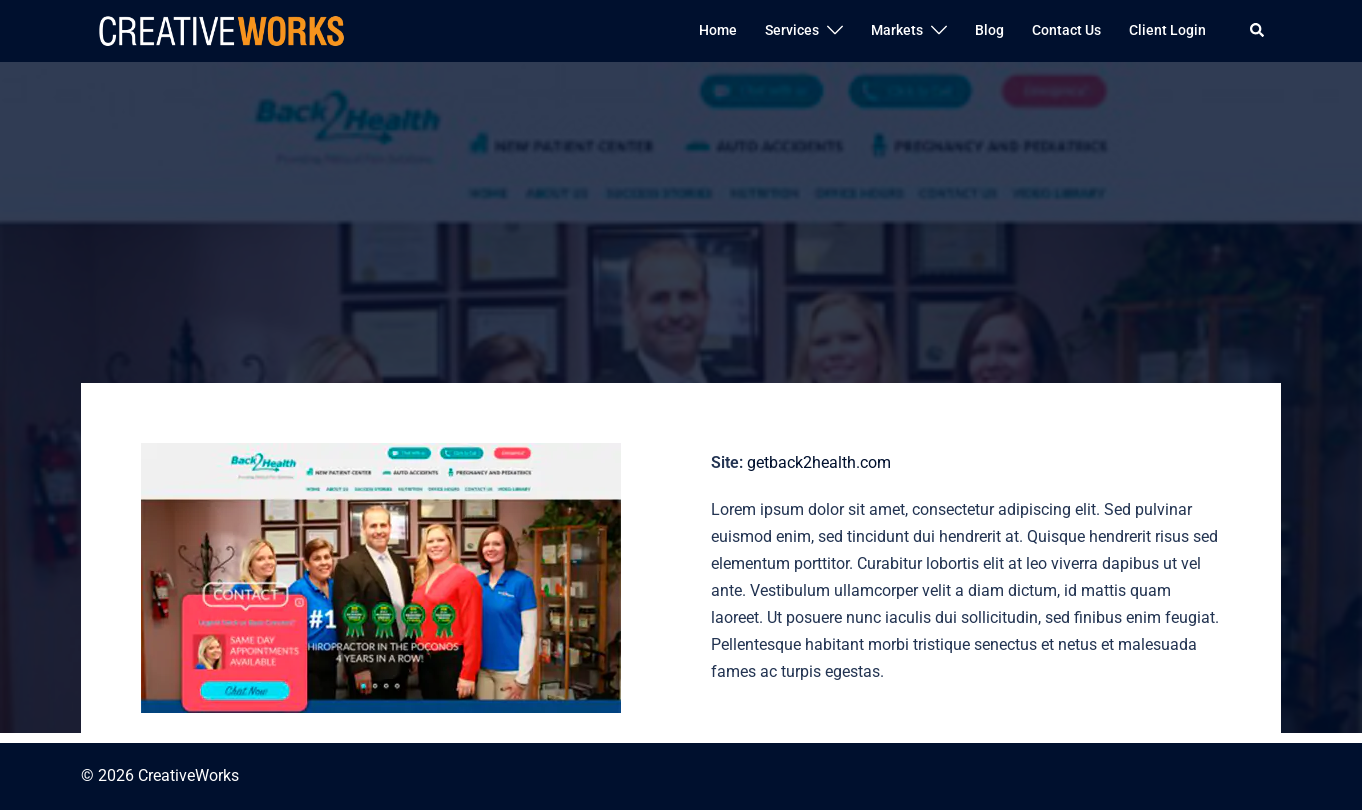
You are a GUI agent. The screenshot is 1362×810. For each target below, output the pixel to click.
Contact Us (1066, 30)
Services (792, 30)
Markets (897, 30)
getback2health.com (819, 462)
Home (718, 30)
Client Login (1167, 30)
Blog (989, 30)
